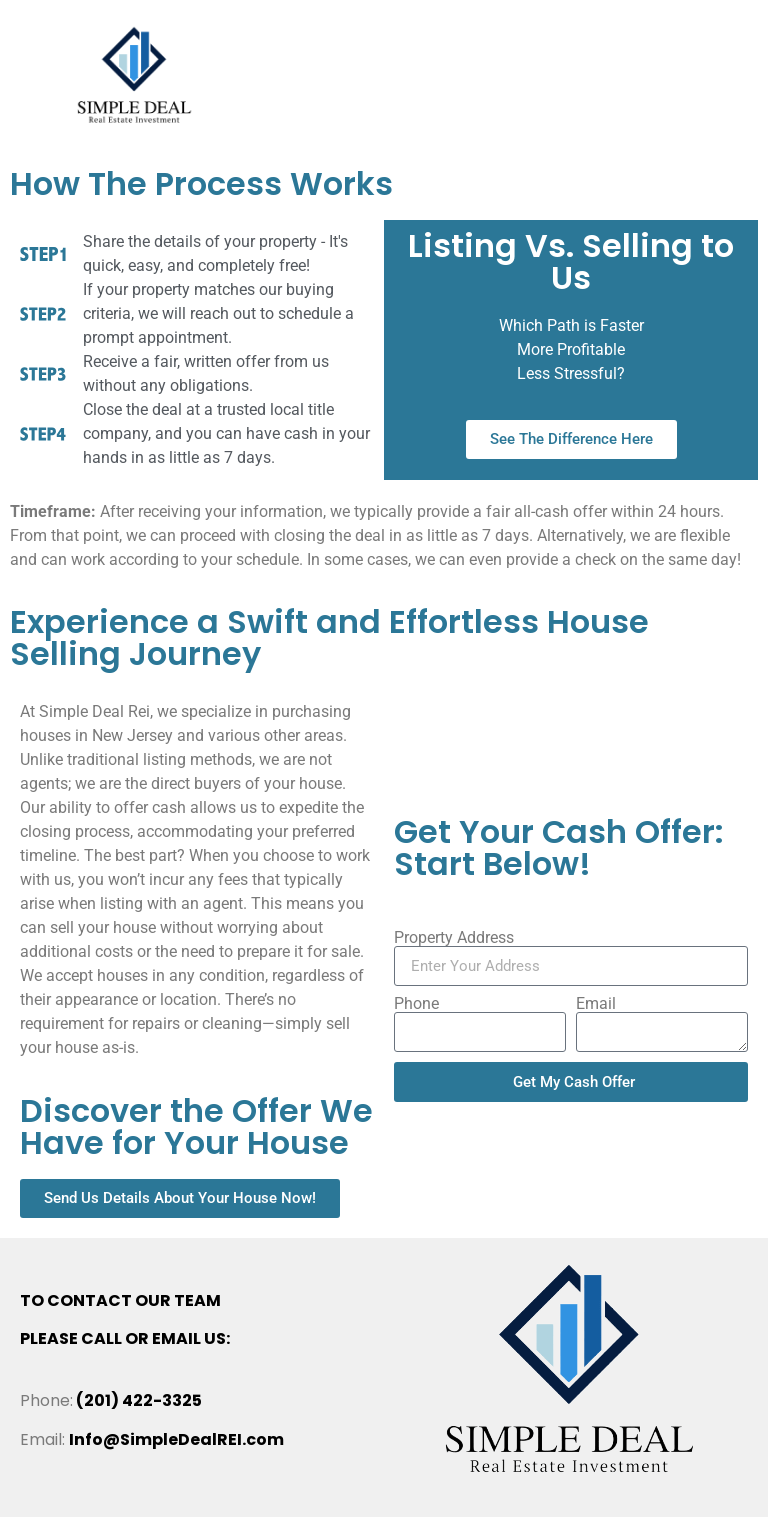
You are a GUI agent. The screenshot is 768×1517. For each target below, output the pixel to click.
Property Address (454, 938)
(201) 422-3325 (139, 1400)
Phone (416, 1004)
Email (596, 1004)
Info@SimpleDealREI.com (176, 1439)
